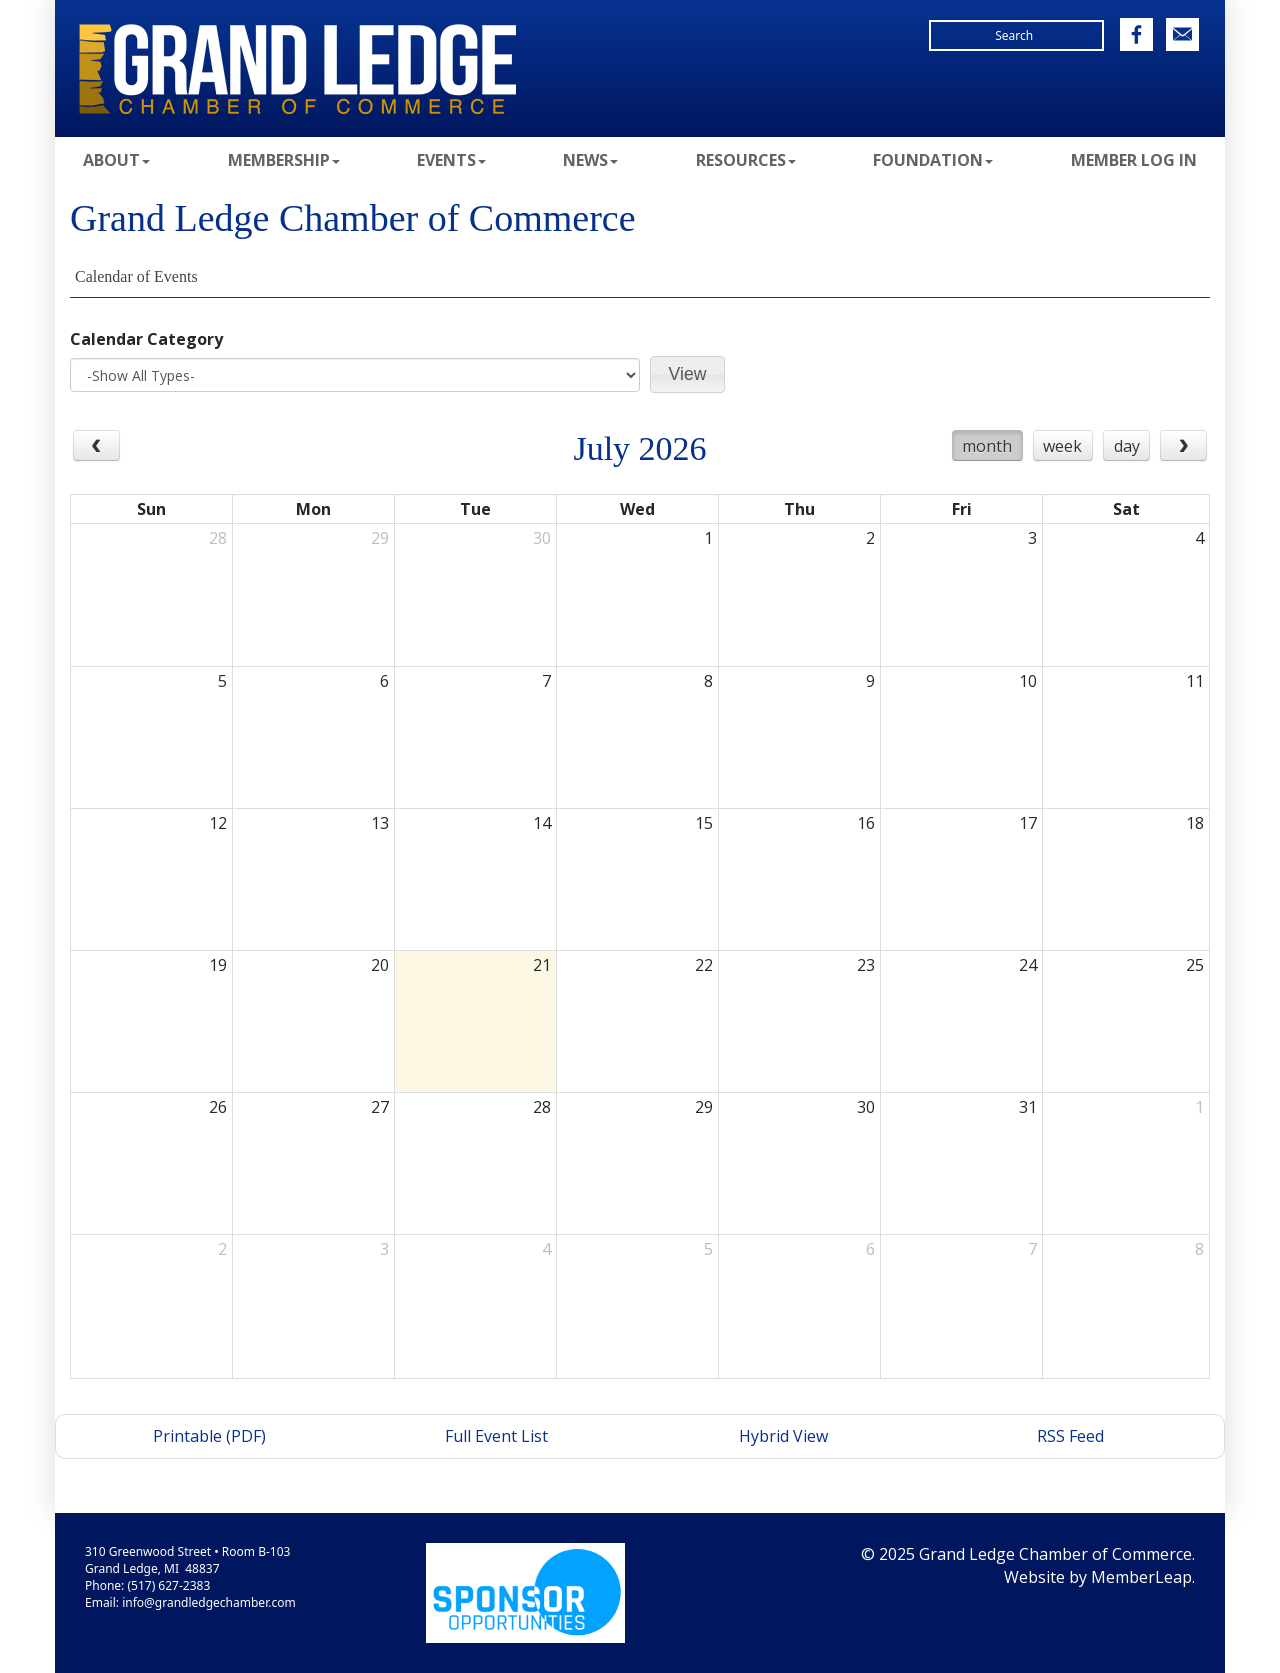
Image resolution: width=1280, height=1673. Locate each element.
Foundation (933, 160)
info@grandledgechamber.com (208, 1602)
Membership (284, 160)
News (590, 160)
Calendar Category (146, 339)
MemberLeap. (1143, 1577)
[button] (687, 374)
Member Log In (1134, 160)
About (116, 160)
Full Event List (496, 1436)
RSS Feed (1070, 1436)
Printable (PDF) (209, 1436)
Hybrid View (783, 1436)
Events (451, 160)
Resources (746, 160)
